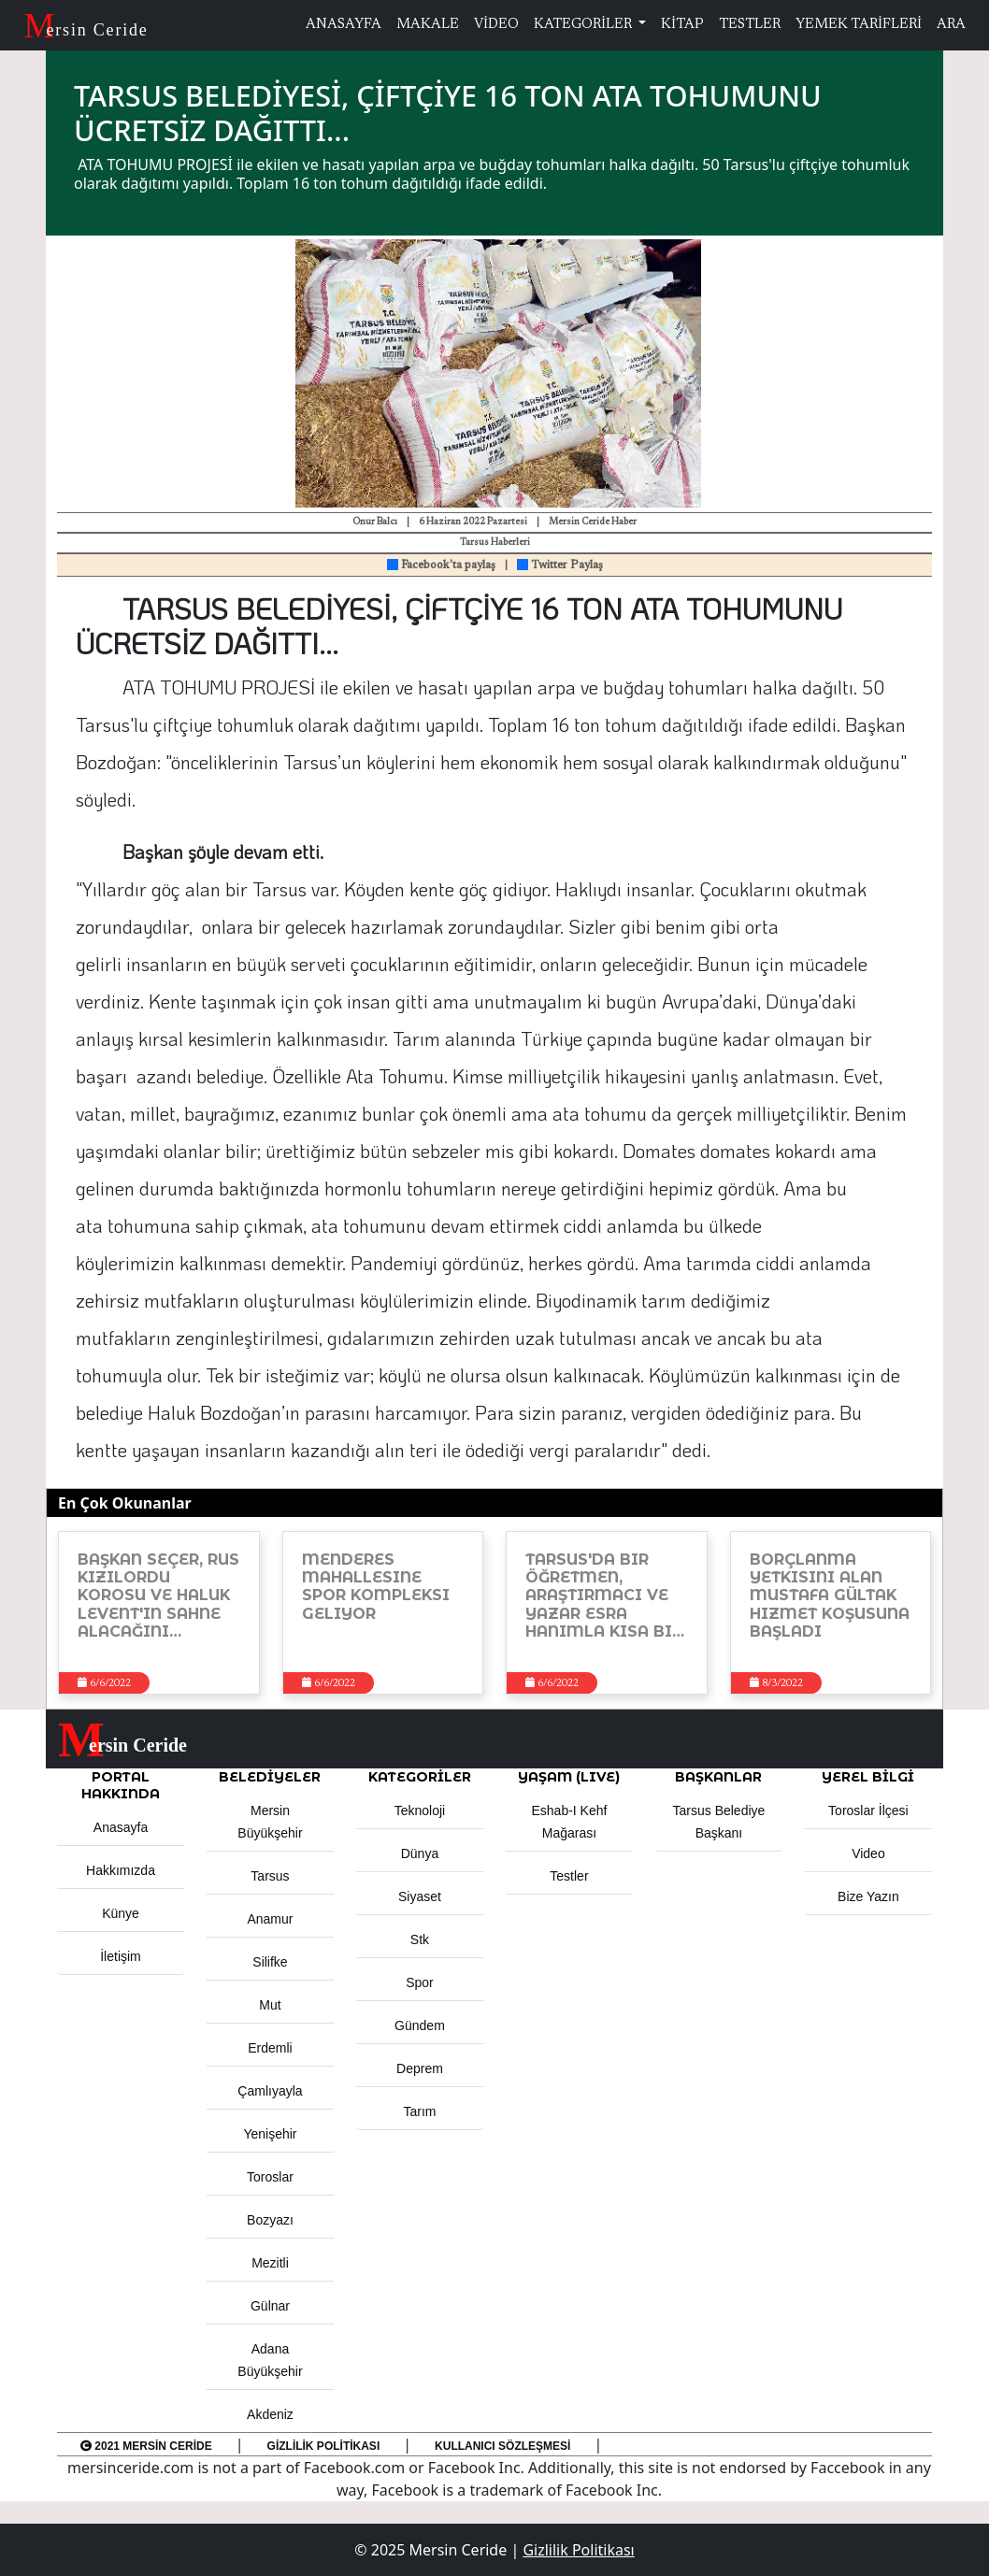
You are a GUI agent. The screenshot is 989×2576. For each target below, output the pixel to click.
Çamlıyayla (269, 2090)
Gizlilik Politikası (323, 2446)
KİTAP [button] (682, 25)
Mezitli (270, 2262)
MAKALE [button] (427, 25)
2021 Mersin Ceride (146, 2446)
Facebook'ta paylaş (441, 565)
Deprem (419, 2068)
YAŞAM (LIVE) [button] (569, 1776)
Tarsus (270, 1875)
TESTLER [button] (750, 25)
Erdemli (270, 2047)
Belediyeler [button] (270, 1776)
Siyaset (419, 1896)
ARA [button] (951, 25)
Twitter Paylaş (560, 565)
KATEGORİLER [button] (419, 1776)
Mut (269, 2004)
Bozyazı (270, 2219)
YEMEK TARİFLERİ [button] (859, 25)
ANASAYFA (343, 25)
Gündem (419, 2025)
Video (868, 1853)
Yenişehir (269, 2133)
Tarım (419, 2111)
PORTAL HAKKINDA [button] (120, 1785)
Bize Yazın (868, 1896)
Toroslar (270, 2176)
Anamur (270, 1918)
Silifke (269, 1961)
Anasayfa (120, 1827)
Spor (420, 1982)
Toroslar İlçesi (868, 1810)
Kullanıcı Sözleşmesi (502, 2446)
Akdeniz (270, 2414)
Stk (419, 1939)
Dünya (419, 1853)
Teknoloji (419, 1810)
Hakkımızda (120, 1870)
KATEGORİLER (584, 25)
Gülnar (270, 2305)
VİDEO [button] (496, 25)
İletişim (120, 1956)
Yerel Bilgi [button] (868, 1776)
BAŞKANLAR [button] (718, 1776)
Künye (120, 1913)
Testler (569, 1875)
